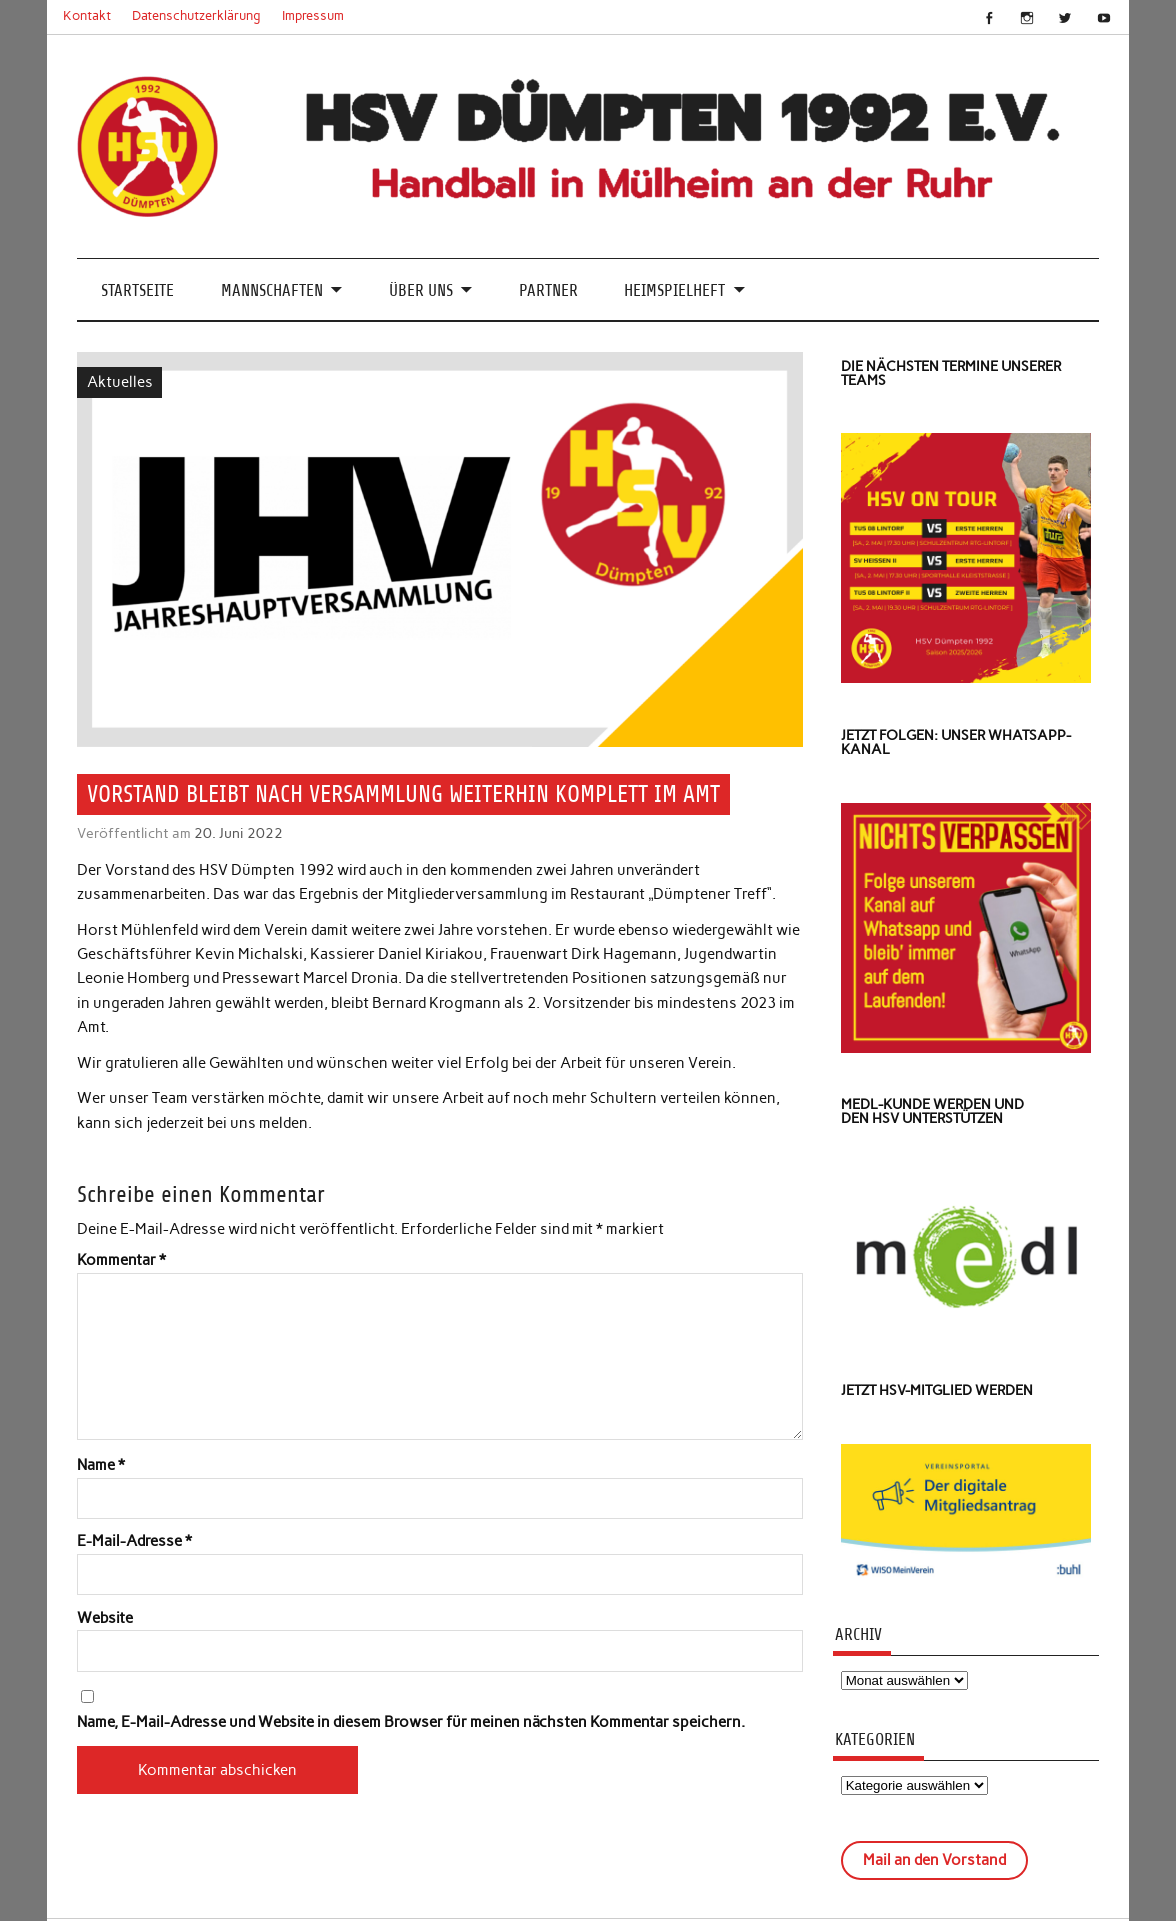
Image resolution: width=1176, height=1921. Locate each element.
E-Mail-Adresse (134, 1541)
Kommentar (121, 1260)
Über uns (421, 290)
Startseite (137, 290)
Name (101, 1465)
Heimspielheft (674, 290)
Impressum (313, 15)
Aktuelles (120, 382)
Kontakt (87, 15)
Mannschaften (272, 290)
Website (105, 1618)
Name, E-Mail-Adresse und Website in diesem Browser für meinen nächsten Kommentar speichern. (411, 1722)
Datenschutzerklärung (196, 15)
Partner (548, 290)
